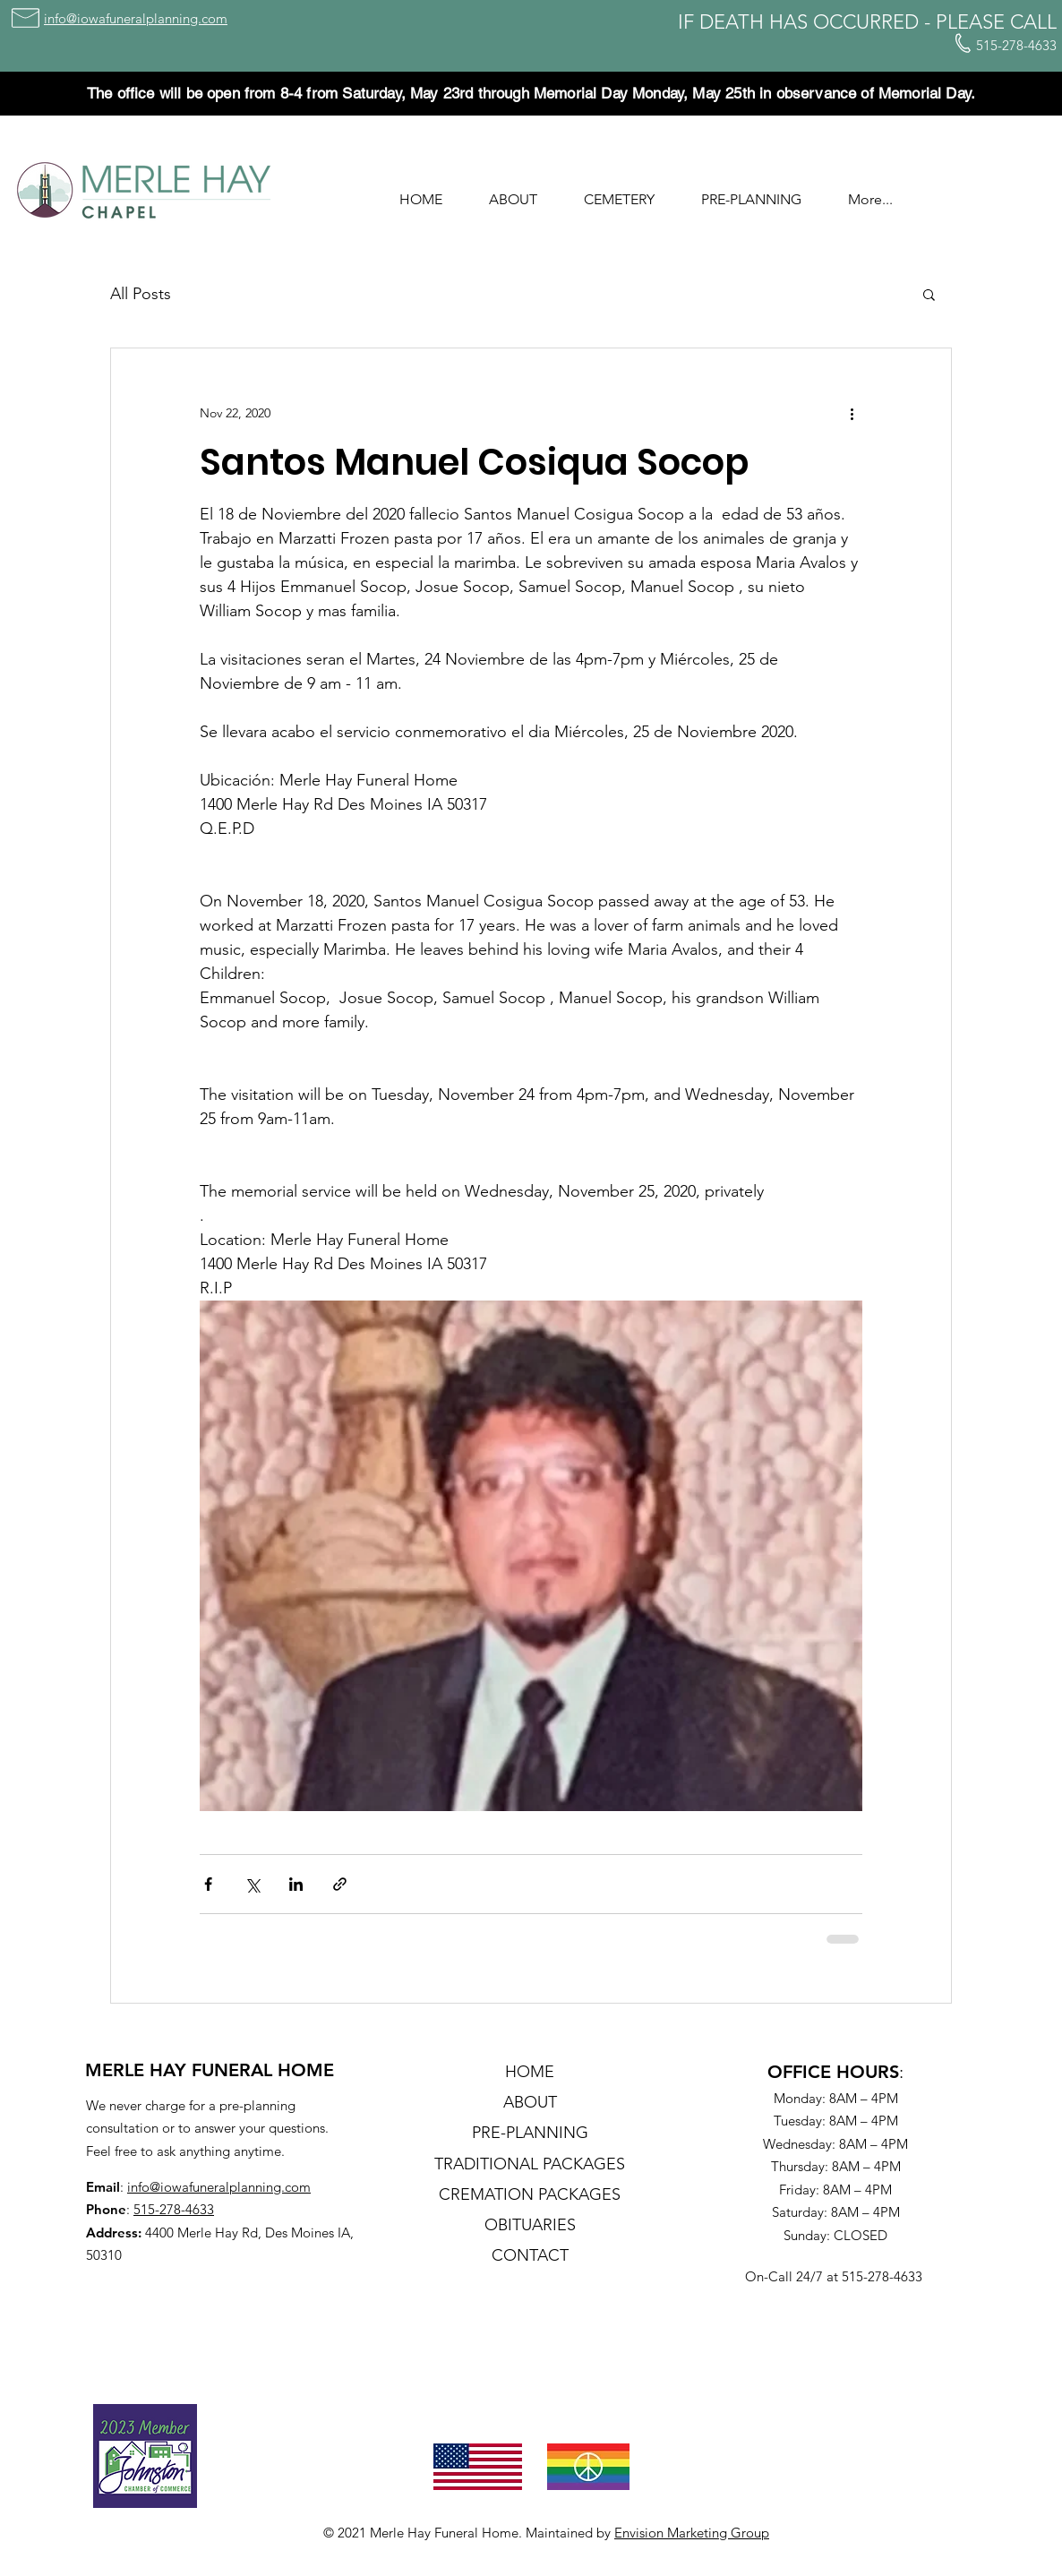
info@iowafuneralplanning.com (219, 2186)
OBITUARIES (530, 2225)
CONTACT (530, 2255)
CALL (1033, 22)
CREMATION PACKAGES (530, 2194)
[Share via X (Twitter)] (252, 1884)
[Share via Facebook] (208, 1884)
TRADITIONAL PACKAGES (529, 2164)
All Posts (140, 294)
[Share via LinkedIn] (295, 1884)
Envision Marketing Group (691, 2532)
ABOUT (530, 2102)
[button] (513, 192)
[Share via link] (339, 1884)
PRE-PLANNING (530, 2132)
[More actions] (851, 413)
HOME (529, 2072)
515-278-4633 (173, 2209)
